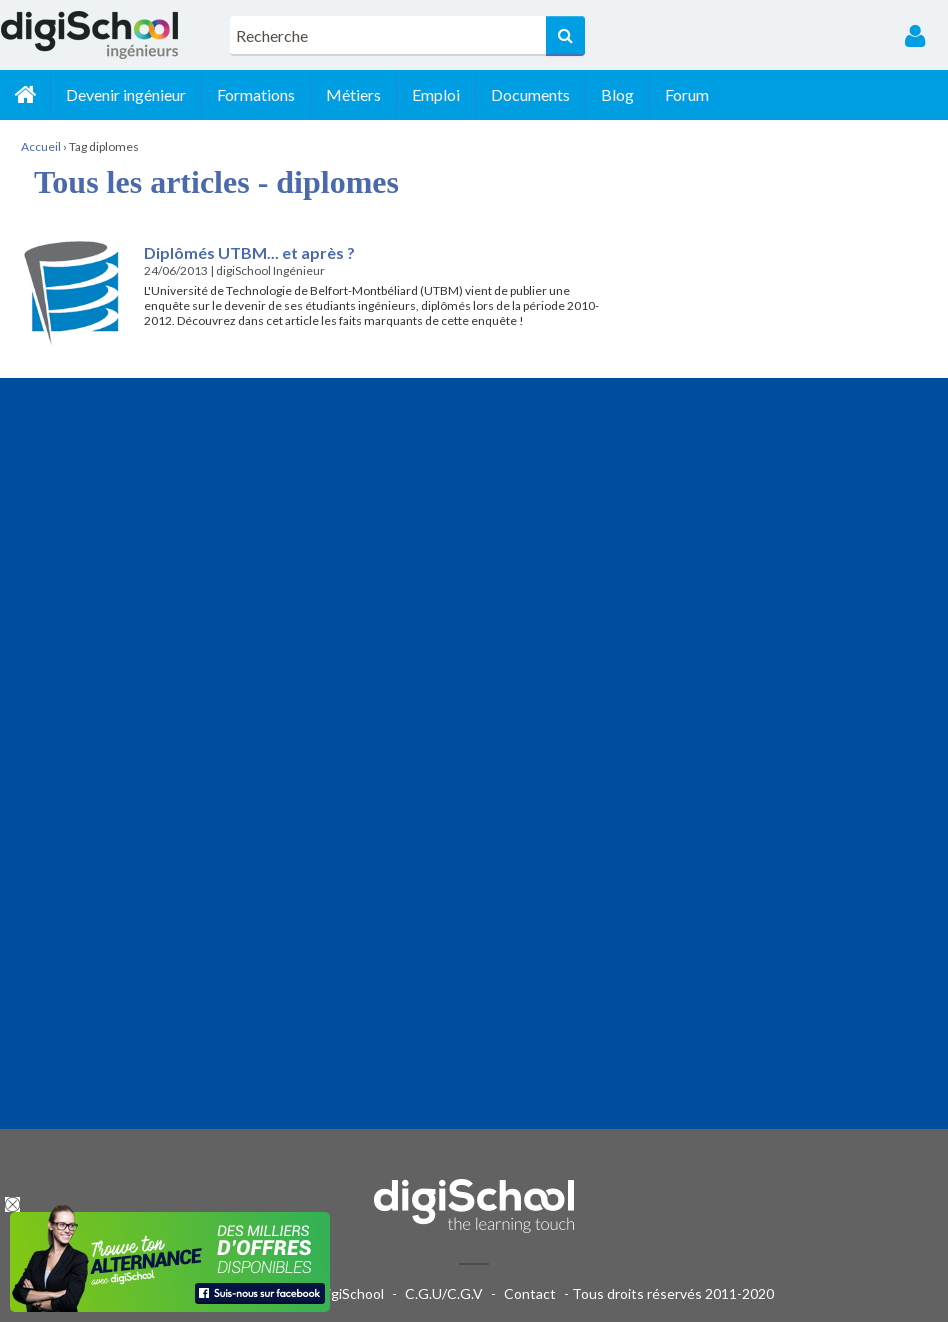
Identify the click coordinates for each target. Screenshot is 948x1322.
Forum (687, 94)
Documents (530, 94)
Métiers (353, 94)
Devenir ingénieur (126, 94)
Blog (617, 94)
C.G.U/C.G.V (444, 1293)
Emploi (436, 94)
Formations (256, 94)
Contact (530, 1293)
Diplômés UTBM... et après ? (249, 252)
